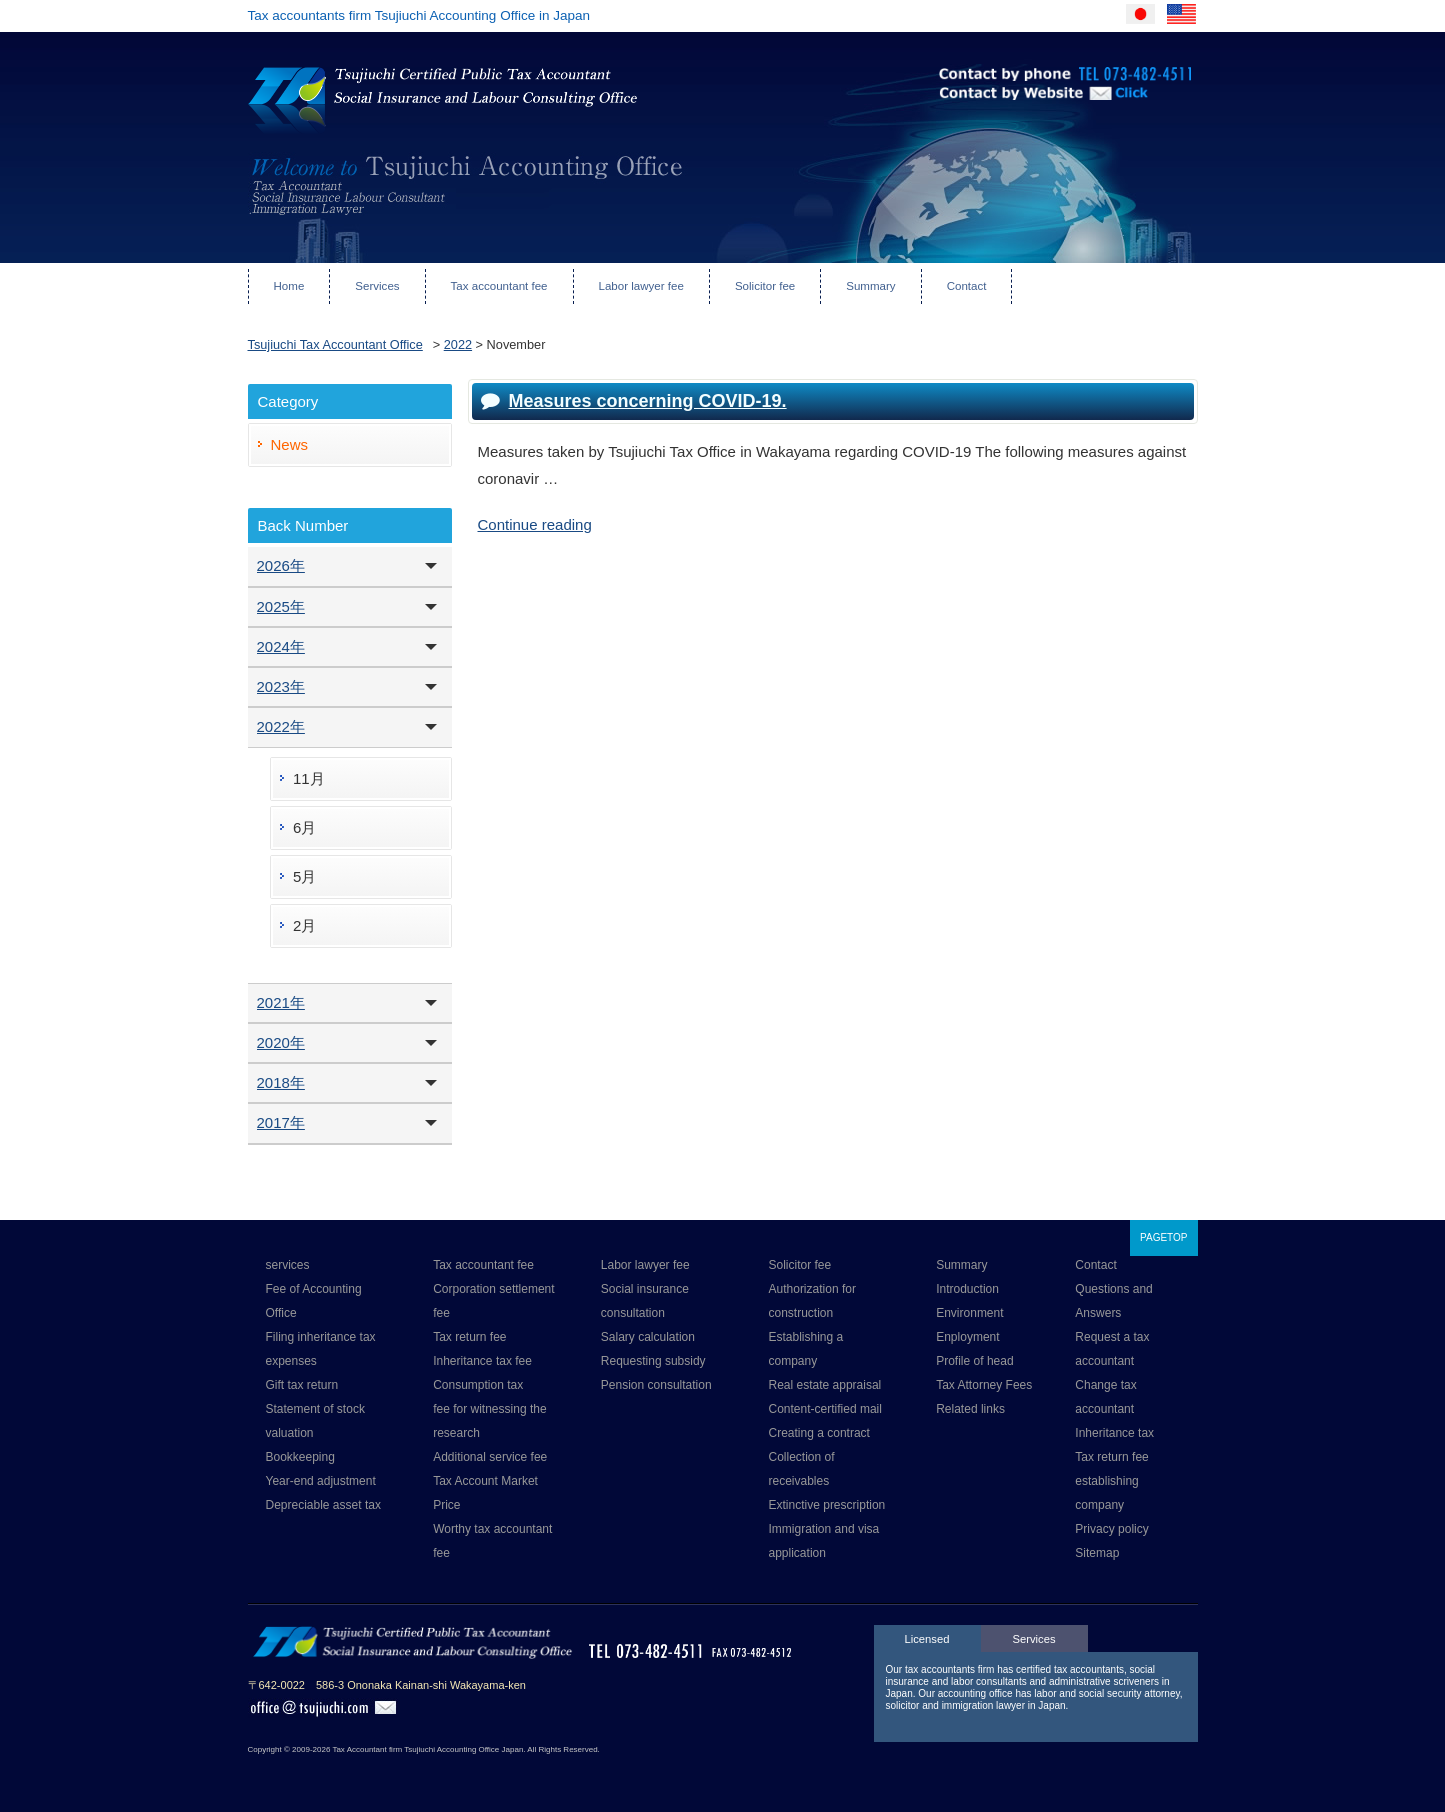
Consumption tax (478, 1385)
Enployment (967, 1337)
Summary (870, 286)
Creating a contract (819, 1433)
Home (289, 286)
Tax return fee (469, 1337)
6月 (304, 827)
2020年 (281, 1042)
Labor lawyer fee (641, 286)
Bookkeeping (300, 1457)
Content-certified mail (825, 1409)
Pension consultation (656, 1385)
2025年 (281, 606)
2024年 (281, 646)
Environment (969, 1313)
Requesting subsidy (653, 1361)
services (288, 1265)
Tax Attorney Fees (984, 1385)
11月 (309, 778)
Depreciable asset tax (323, 1505)
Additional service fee (490, 1457)
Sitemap (1097, 1553)
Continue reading (535, 524)
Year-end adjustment (321, 1481)
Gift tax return (302, 1385)
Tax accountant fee (499, 286)
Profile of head (974, 1361)
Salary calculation (648, 1337)
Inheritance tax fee (482, 1361)
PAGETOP (1163, 1237)
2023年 (281, 686)
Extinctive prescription (827, 1505)
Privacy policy (1111, 1529)
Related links (970, 1409)
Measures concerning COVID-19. (648, 401)
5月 (304, 876)
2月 (304, 925)
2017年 (281, 1122)
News (290, 444)
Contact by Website (1003, 120)
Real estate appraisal (825, 1385)
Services (377, 286)
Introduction (967, 1289)
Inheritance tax (1114, 1433)
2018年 (281, 1082)
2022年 (281, 726)
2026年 (281, 565)
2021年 (281, 1002)
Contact (967, 286)
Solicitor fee (765, 286)
